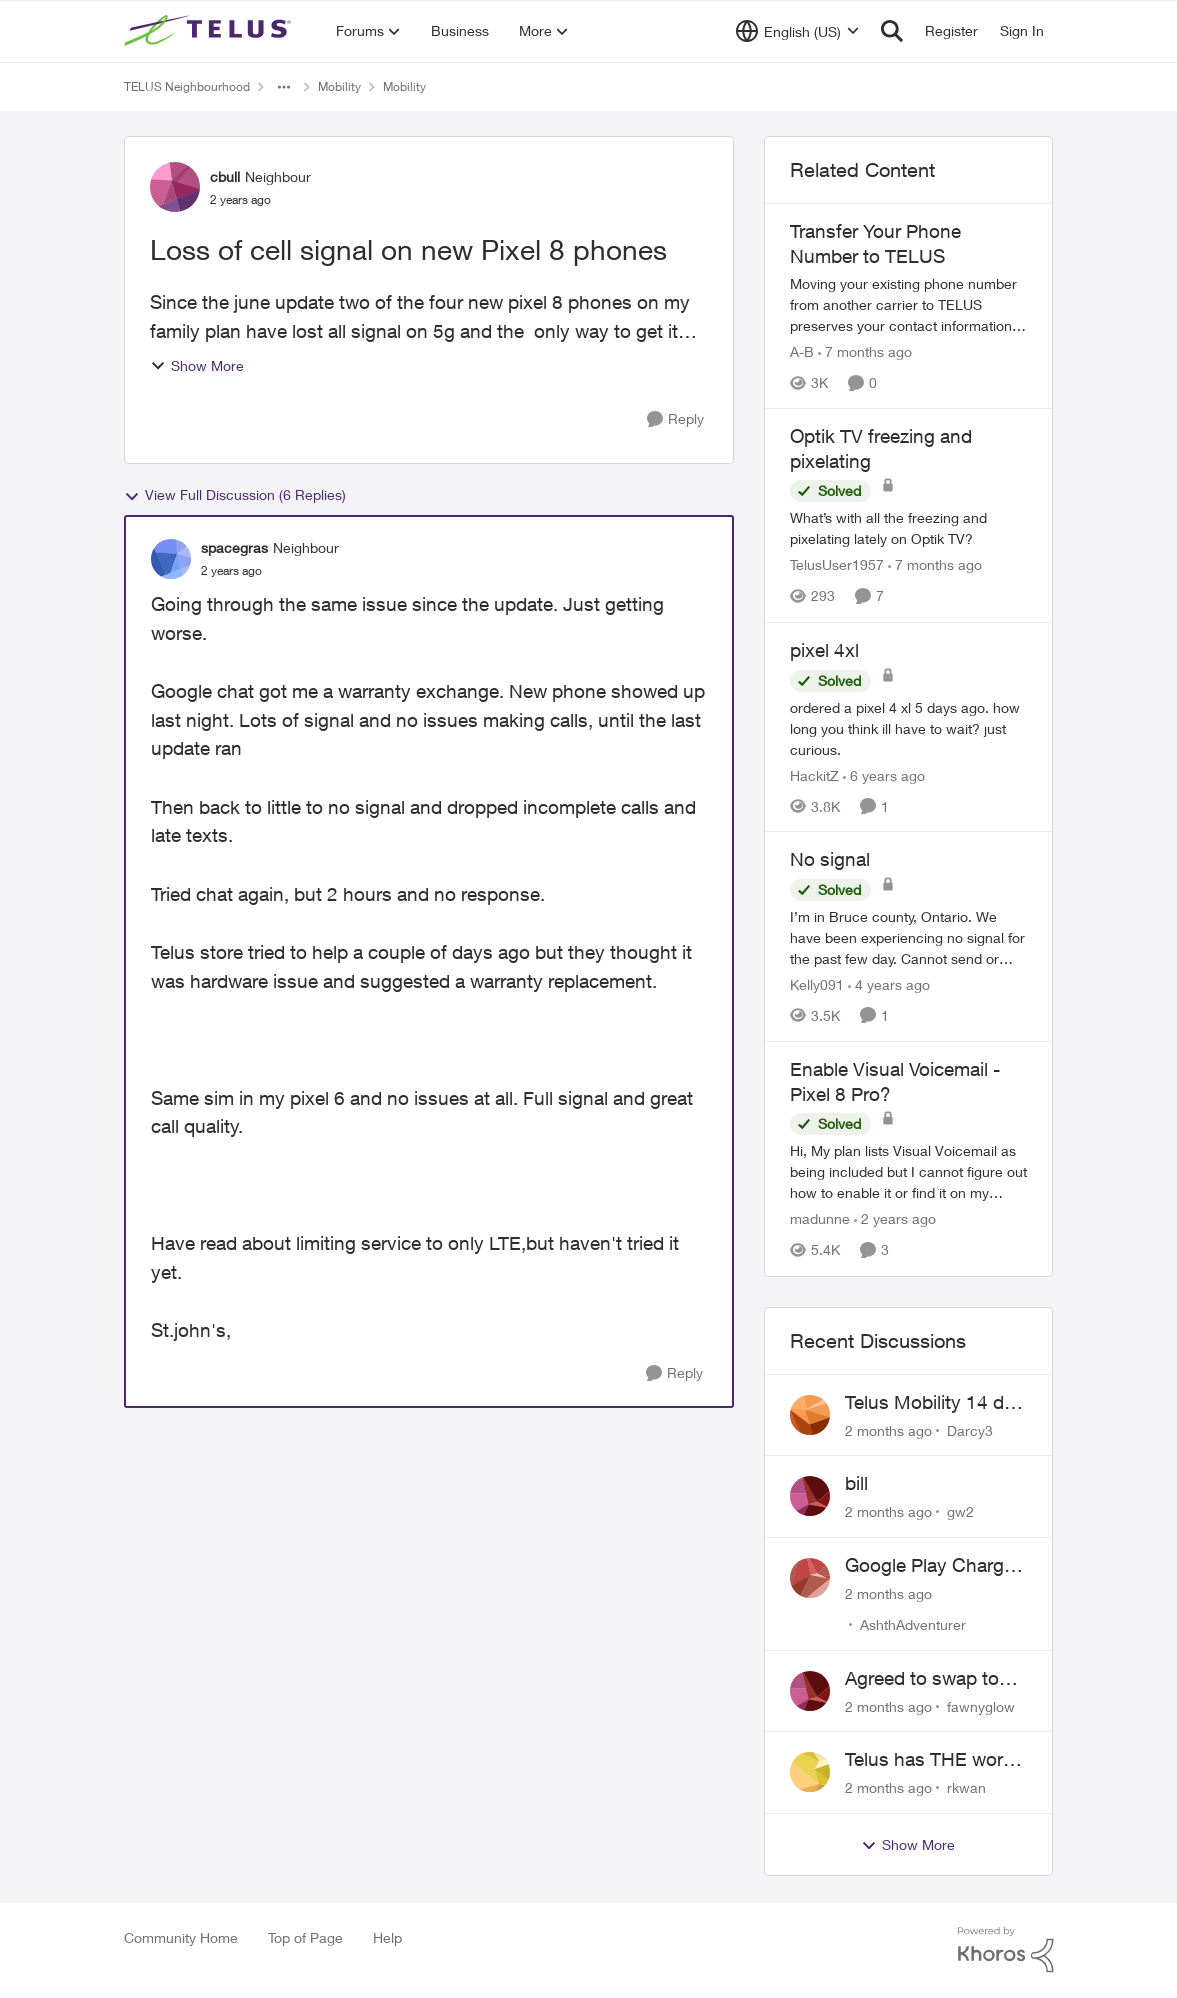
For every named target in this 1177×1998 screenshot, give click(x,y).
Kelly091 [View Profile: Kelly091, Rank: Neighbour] (817, 984)
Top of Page (305, 1937)
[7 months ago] (865, 351)
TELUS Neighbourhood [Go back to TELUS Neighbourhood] (187, 86)
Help (387, 1937)
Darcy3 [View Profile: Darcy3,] (970, 1429)
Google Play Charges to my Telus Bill (934, 1566)
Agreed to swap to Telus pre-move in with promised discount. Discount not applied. (925, 1679)
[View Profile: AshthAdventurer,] (810, 1578)
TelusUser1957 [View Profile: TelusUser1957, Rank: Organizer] (837, 565)
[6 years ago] (884, 774)
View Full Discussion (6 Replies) (235, 495)
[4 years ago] (889, 984)
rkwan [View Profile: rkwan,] (966, 1787)
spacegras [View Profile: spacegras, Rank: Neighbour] (234, 547)
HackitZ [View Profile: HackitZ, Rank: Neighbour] (814, 774)
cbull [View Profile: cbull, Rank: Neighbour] (225, 176)
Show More (197, 365)
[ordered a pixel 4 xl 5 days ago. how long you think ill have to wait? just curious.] (909, 727)
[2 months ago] (888, 1429)
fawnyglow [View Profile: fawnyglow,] (981, 1705)
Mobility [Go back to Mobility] (339, 86)
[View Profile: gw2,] (810, 1496)
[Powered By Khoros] (1006, 1950)
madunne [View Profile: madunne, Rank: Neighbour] (820, 1219)
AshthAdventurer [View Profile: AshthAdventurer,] (913, 1624)
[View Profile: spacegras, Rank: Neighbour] (171, 559)
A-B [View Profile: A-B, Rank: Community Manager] (802, 351)
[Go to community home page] (210, 31)
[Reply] (675, 419)
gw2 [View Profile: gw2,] (960, 1511)
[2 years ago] (895, 1219)
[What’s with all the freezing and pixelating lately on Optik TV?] (909, 529)
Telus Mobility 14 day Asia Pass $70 (934, 1403)
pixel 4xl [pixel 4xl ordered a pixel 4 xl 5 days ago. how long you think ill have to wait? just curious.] (824, 650)
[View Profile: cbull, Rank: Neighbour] (175, 187)
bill (856, 1483)
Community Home (181, 1937)
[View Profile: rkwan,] (810, 1772)
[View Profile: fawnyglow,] (810, 1691)
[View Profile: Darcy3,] (810, 1415)
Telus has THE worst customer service (932, 1760)
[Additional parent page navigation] (284, 87)
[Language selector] (797, 31)
